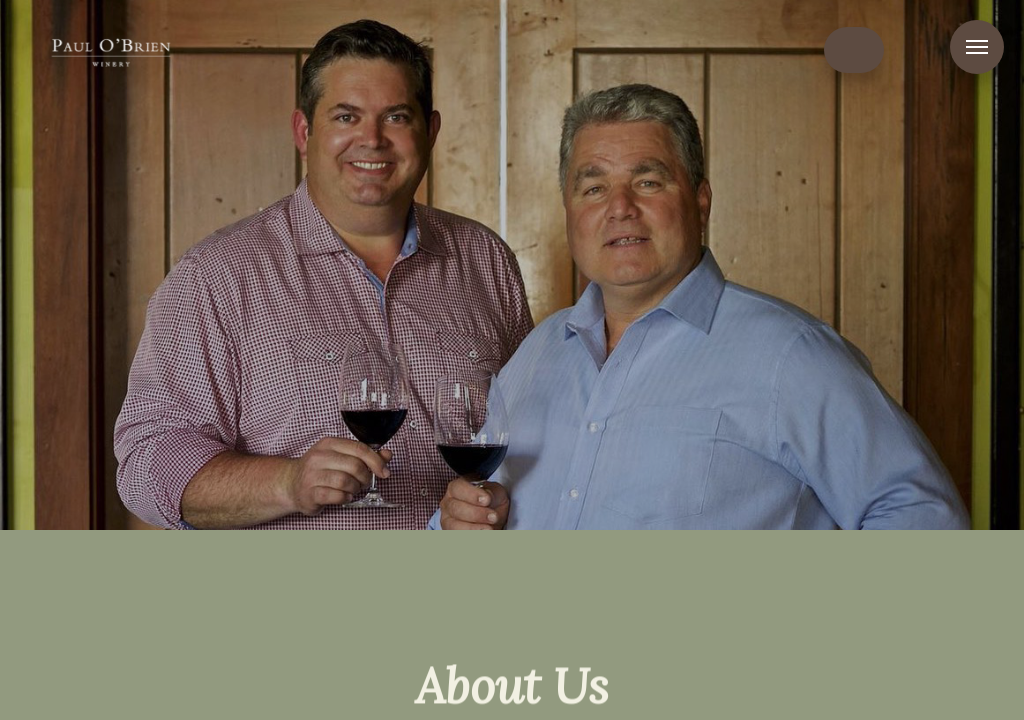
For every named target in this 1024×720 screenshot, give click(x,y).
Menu (977, 47)
